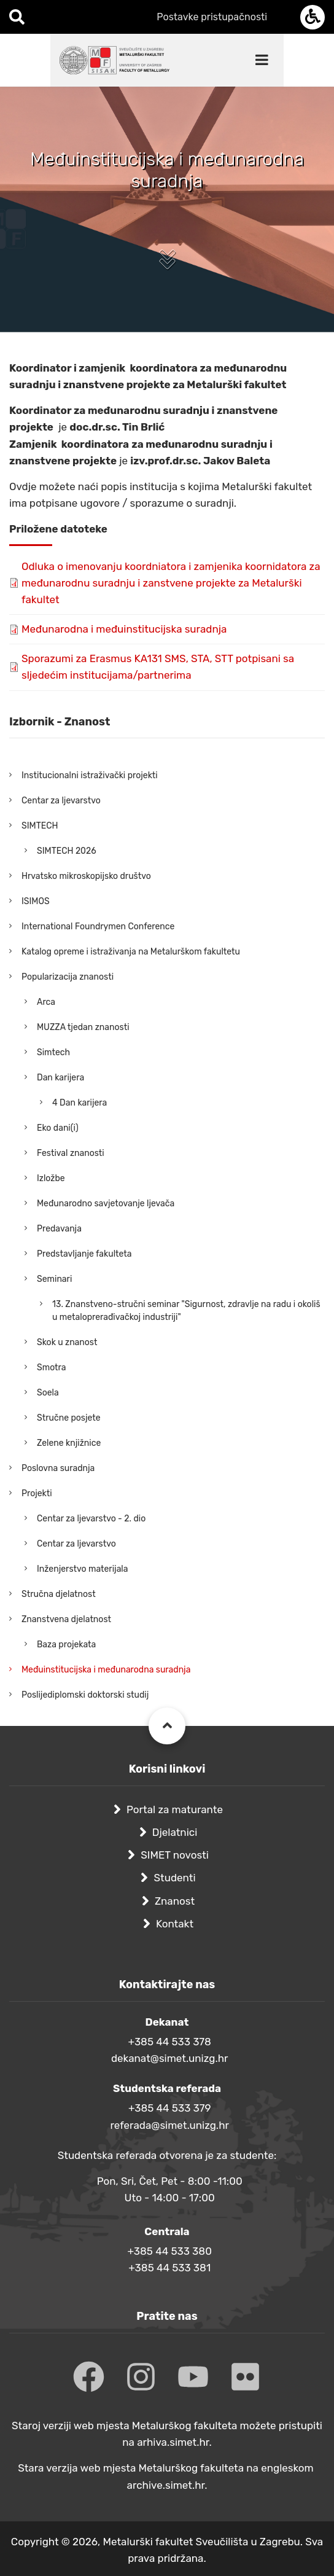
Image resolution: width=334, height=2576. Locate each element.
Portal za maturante (174, 1809)
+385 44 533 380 (169, 2251)
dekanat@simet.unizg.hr (169, 2058)
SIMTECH (39, 826)
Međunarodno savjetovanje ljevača (105, 1203)
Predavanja (59, 1229)
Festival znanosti (70, 1153)
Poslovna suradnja (58, 1468)
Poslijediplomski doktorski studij (85, 1695)
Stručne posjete (69, 1418)
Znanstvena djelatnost (66, 1619)
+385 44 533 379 (169, 2108)
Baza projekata (66, 1644)
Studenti (174, 1878)
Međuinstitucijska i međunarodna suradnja (105, 1670)
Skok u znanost (67, 1342)
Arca (46, 1002)
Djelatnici (175, 1832)
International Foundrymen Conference (97, 926)
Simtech (53, 1052)
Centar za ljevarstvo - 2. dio (91, 1518)
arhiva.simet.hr (173, 2442)
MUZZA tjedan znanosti (83, 1027)
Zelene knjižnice (69, 1443)
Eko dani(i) (58, 1128)
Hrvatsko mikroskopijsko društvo (86, 876)
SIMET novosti (175, 1855)
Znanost (175, 1901)
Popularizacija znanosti (67, 977)
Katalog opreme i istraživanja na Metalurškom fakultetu (130, 951)
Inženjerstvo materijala (82, 1569)
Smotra (51, 1367)
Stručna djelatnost (58, 1594)
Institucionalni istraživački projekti (89, 775)
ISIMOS (35, 901)
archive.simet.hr (166, 2485)
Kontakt (174, 1924)
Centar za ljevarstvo (61, 800)
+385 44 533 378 (169, 2041)
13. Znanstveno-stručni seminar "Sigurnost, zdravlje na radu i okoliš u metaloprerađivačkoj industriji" (186, 1310)
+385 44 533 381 (169, 2268)
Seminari (54, 1279)
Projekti (36, 1493)
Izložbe (51, 1178)
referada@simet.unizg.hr (169, 2125)
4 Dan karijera (79, 1103)
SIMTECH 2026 (66, 851)
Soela (48, 1393)
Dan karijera (60, 1077)
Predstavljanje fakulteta (84, 1254)
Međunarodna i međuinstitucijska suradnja (124, 629)
